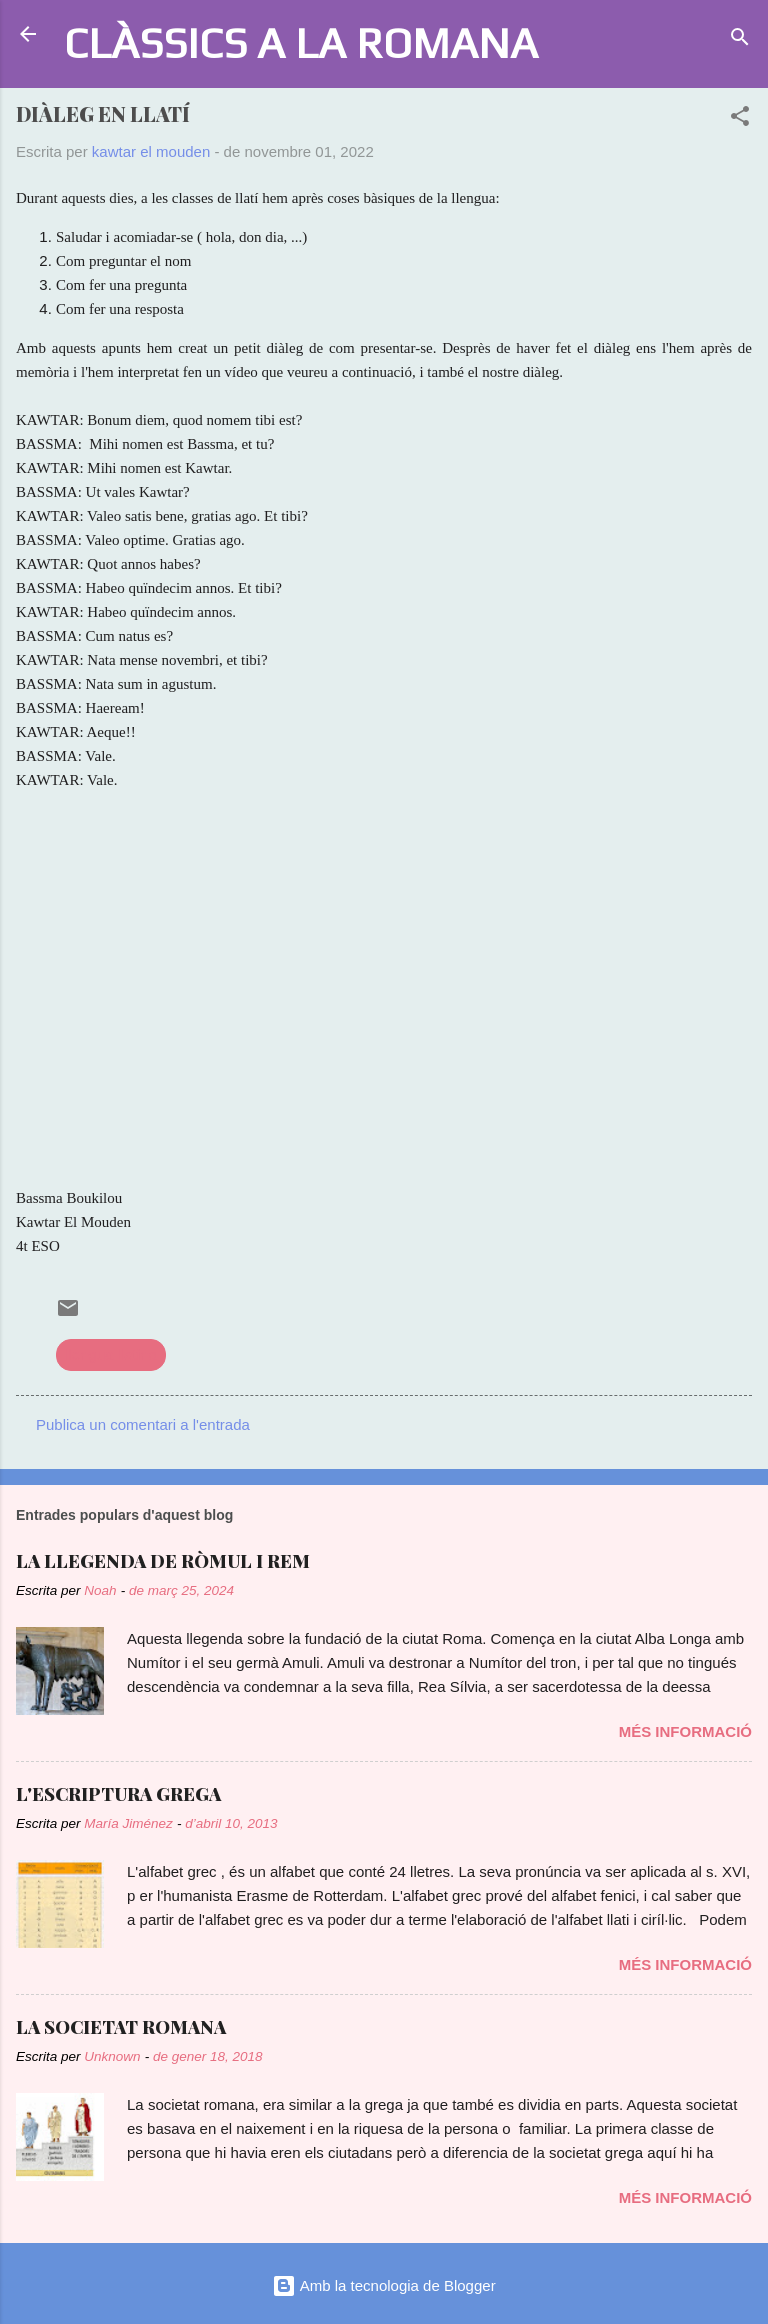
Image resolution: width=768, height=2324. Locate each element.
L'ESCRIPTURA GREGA (118, 1794)
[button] (740, 119)
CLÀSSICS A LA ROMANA (301, 42)
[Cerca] (740, 40)
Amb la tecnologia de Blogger (383, 2285)
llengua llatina (111, 1354)
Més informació (685, 1731)
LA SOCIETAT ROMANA (121, 2027)
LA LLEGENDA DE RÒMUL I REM (163, 1561)
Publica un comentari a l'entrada (143, 1424)
